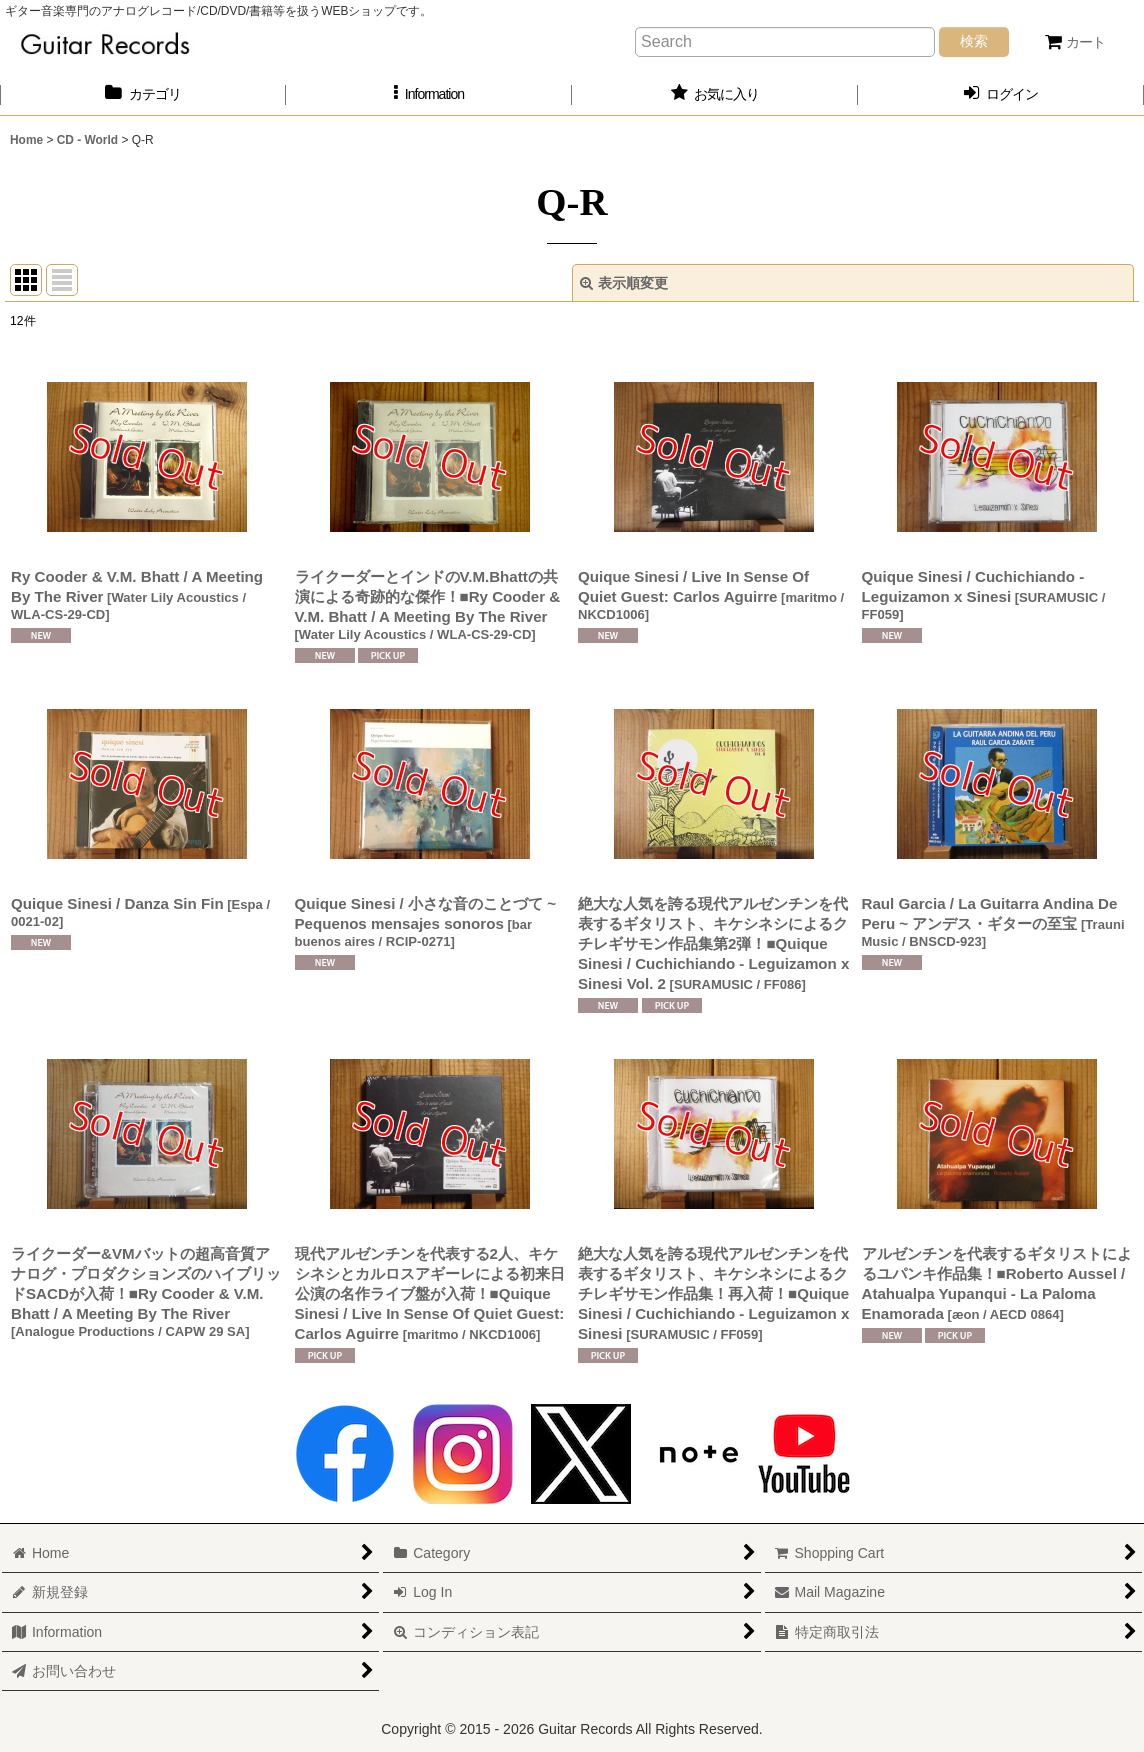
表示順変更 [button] (624, 283)
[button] (429, 94)
